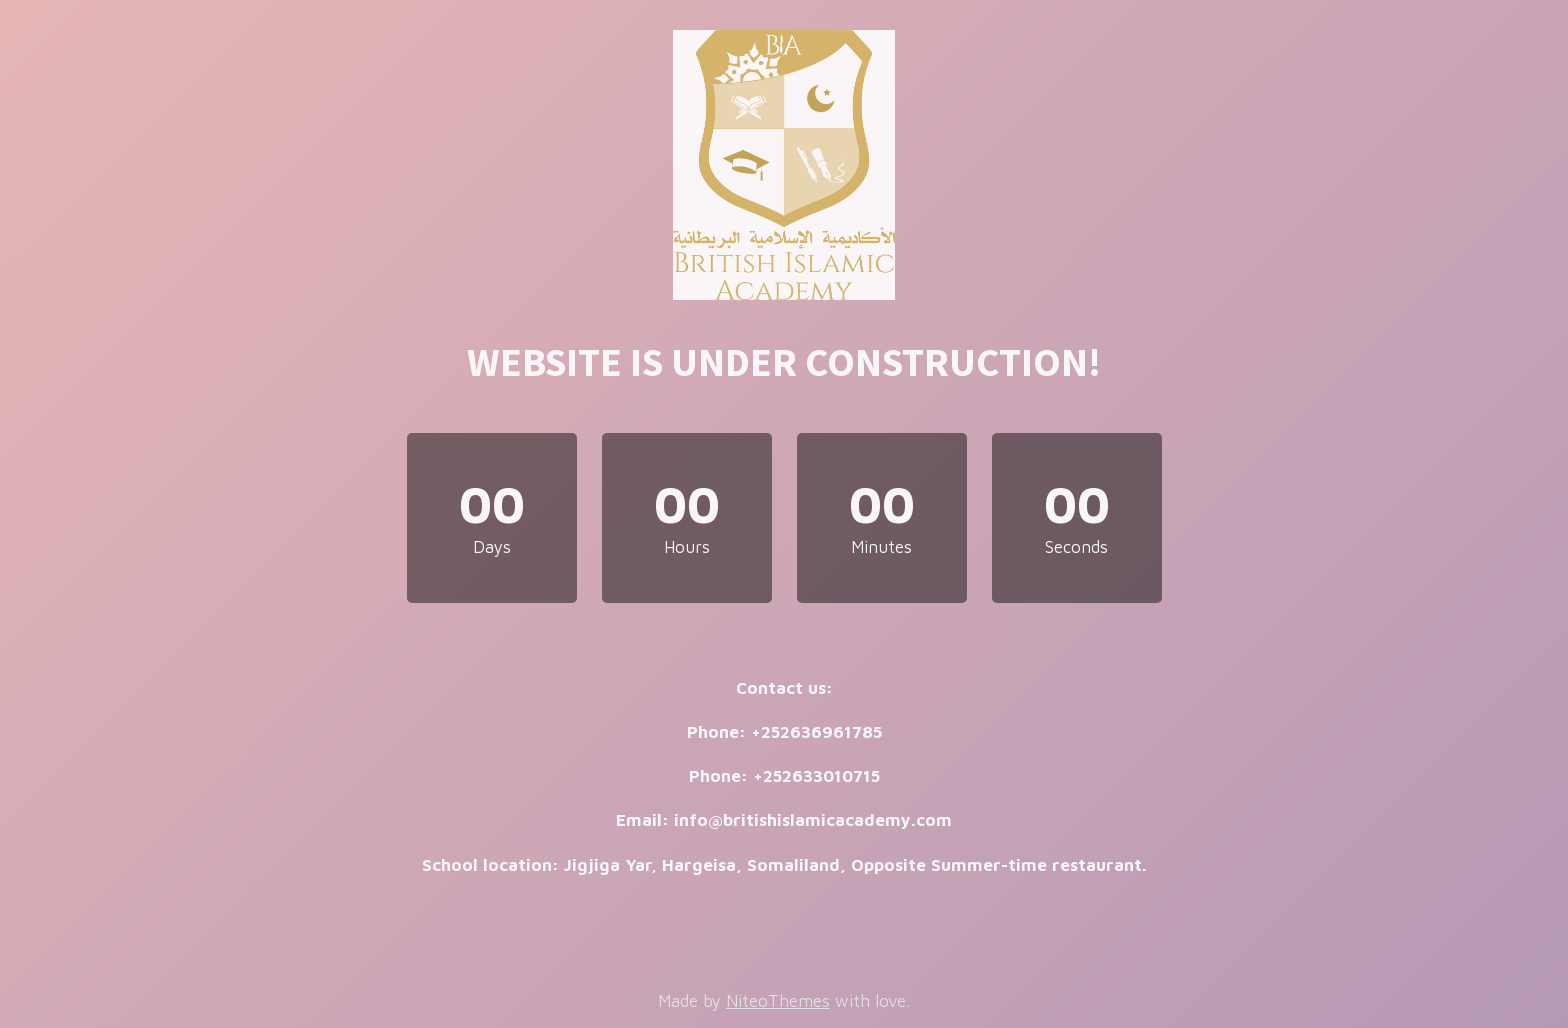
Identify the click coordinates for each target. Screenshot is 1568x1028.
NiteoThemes (778, 1001)
